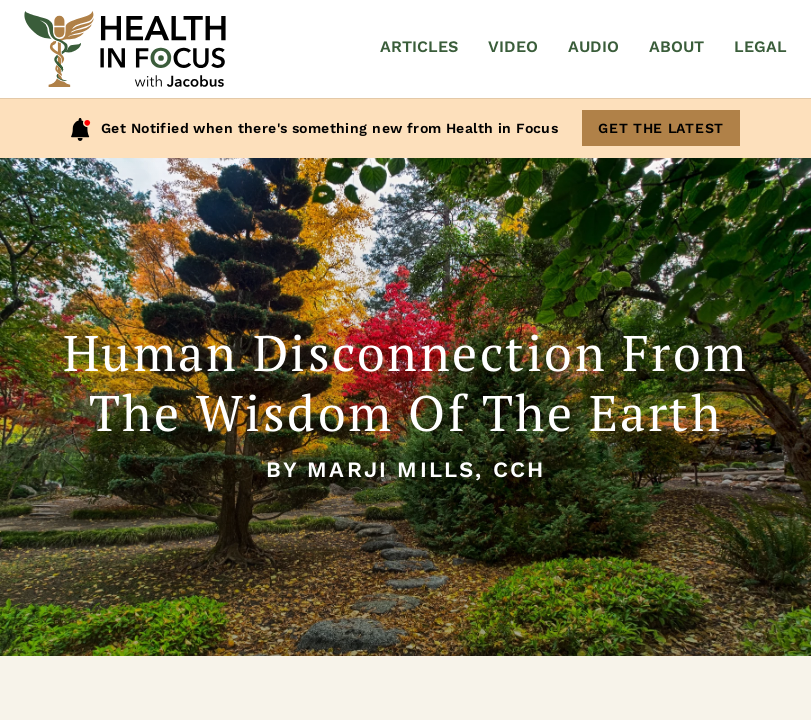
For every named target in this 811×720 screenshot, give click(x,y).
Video (513, 46)
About (676, 46)
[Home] (125, 49)
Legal (760, 46)
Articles (419, 46)
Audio (593, 46)
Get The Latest (661, 128)
